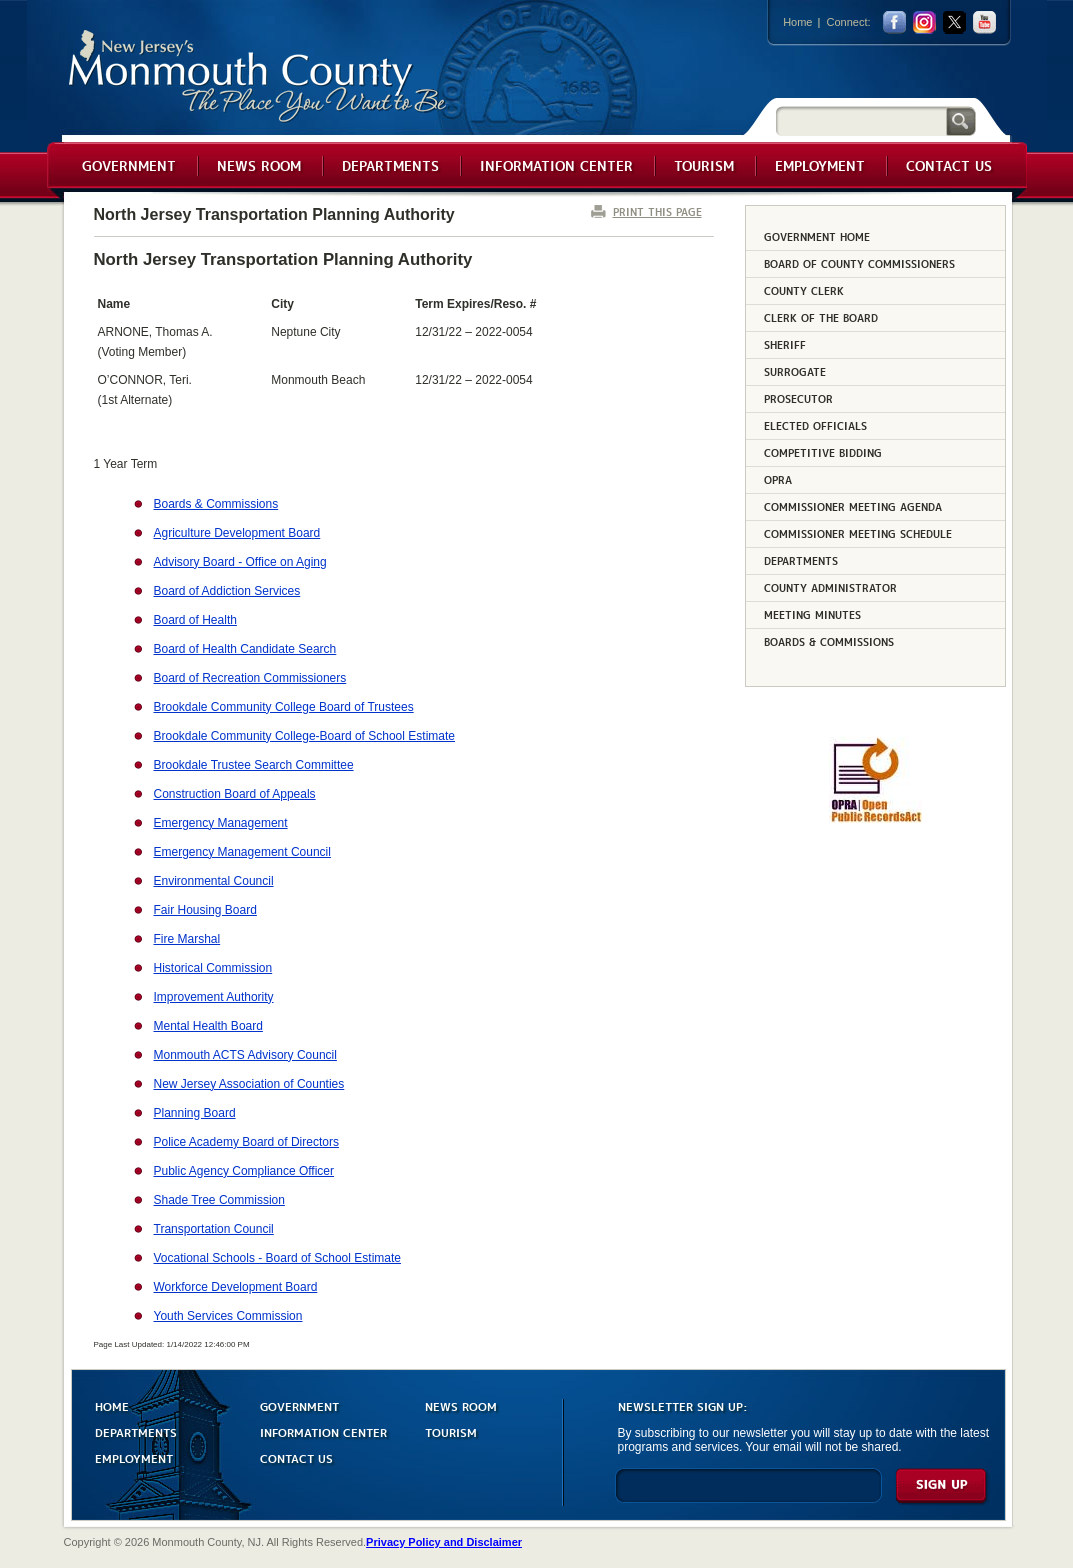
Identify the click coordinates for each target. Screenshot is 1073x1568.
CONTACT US (296, 1457)
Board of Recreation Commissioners (250, 678)
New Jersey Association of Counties (249, 1084)
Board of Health (195, 620)
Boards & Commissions (216, 504)
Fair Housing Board (205, 910)
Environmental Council (214, 881)
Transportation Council (214, 1229)
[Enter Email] (748, 1494)
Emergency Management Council (242, 852)
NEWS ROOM (461, 1405)
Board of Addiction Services (227, 591)
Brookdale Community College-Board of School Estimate (304, 736)
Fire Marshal (187, 939)
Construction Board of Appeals (235, 794)
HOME (112, 1405)
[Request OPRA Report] (875, 819)
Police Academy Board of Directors (246, 1142)
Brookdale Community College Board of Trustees (284, 707)
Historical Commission (213, 968)
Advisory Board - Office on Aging (240, 562)
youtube (984, 22)
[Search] (861, 120)
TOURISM (451, 1431)
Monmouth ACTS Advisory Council (245, 1055)
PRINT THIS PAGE (657, 211)
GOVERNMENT (299, 1405)
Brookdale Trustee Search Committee (254, 765)
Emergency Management (221, 823)
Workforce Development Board (236, 1287)
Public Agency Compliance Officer (244, 1171)
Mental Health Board (208, 1026)
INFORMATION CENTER (323, 1431)
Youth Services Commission (228, 1316)
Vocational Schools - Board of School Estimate (277, 1258)
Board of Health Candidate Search (245, 649)
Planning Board (195, 1113)
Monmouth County (258, 76)
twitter (954, 22)
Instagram (924, 22)
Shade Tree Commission (219, 1200)
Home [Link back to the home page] (797, 22)
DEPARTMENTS (136, 1431)
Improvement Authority (214, 997)
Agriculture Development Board (237, 533)
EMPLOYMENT (134, 1457)
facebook (894, 22)
